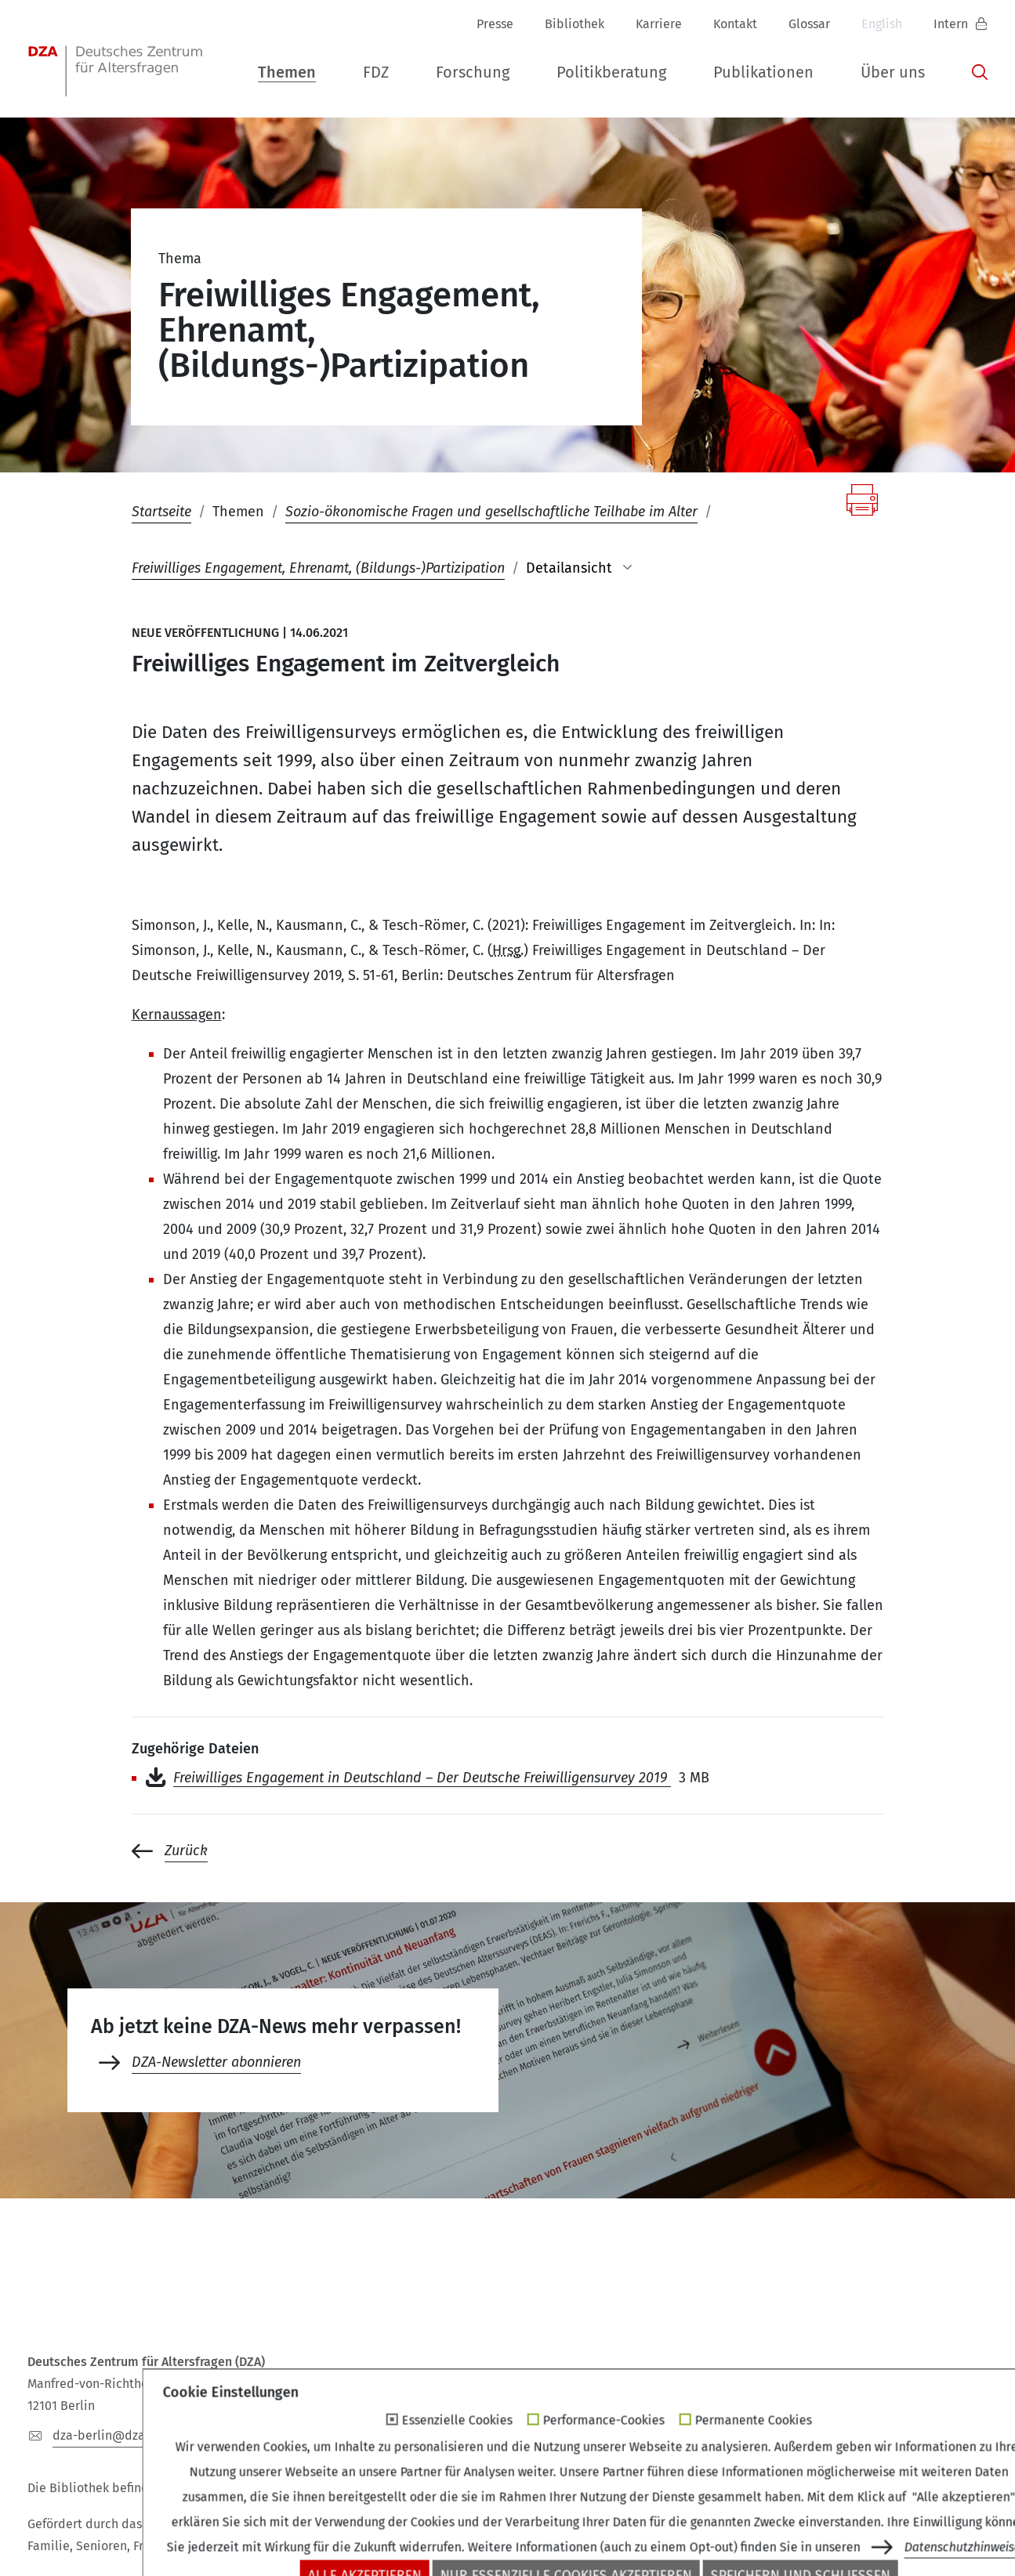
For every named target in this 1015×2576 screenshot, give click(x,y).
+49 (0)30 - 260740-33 (447, 2435)
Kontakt (735, 23)
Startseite (161, 511)
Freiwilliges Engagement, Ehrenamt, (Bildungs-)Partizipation (318, 568)
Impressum (656, 2531)
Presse (495, 23)
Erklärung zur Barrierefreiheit (904, 2531)
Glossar (809, 23)
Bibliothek (574, 23)
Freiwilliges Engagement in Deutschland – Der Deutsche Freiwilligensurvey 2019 (422, 1777)
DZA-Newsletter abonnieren (216, 2062)
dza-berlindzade (108, 2435)
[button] (287, 69)
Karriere (659, 23)
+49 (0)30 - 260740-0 (275, 2435)
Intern (952, 23)
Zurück (186, 1850)
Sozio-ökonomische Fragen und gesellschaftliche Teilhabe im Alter (491, 511)
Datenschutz (754, 2531)
